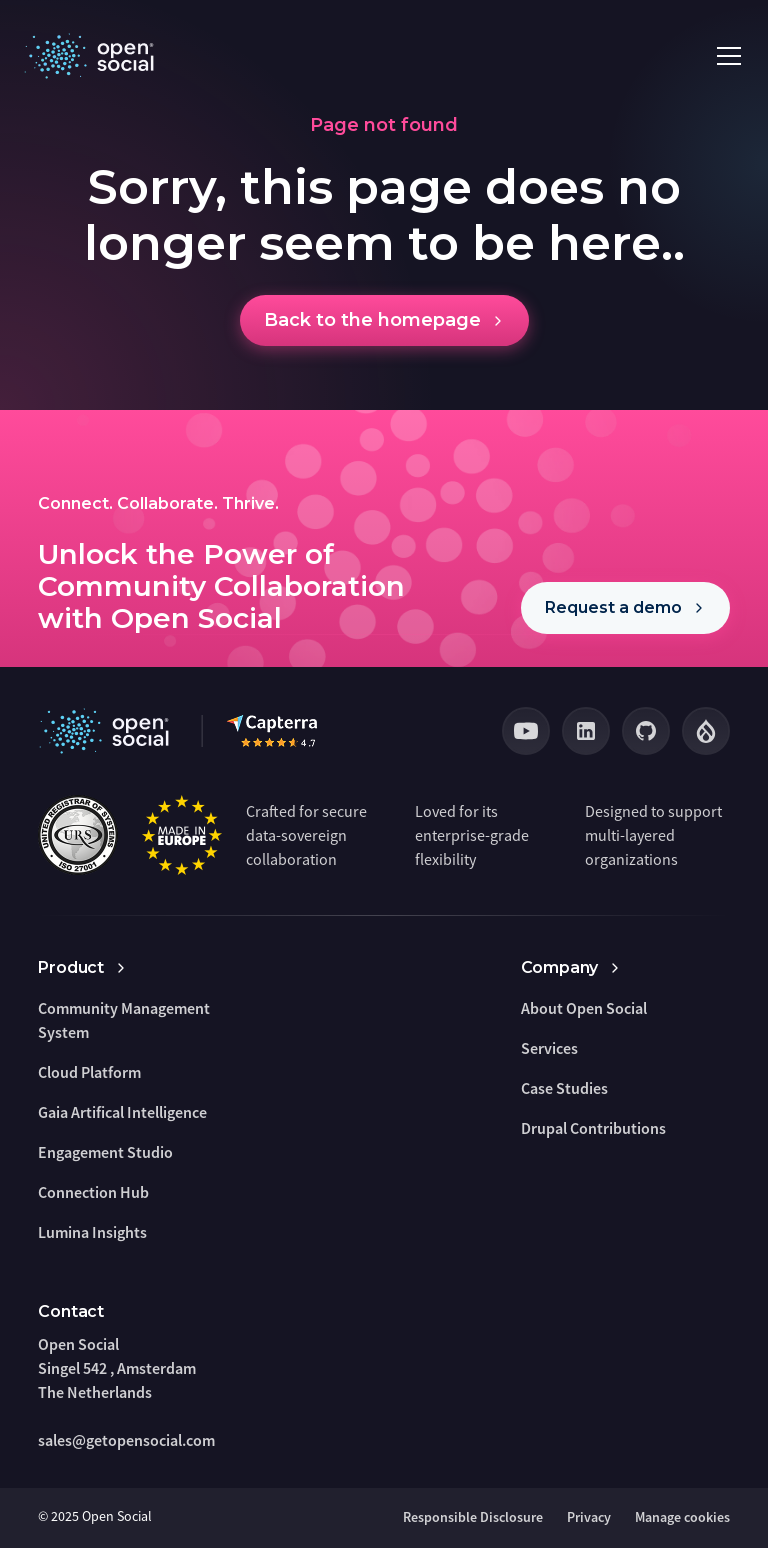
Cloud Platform (89, 1072)
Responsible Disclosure (473, 1517)
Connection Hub (93, 1192)
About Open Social (584, 1008)
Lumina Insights (92, 1232)
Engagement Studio (105, 1152)
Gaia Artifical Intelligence (122, 1112)
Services (549, 1048)
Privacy (589, 1517)
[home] (93, 56)
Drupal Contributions (593, 1128)
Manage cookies (682, 1517)
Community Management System (124, 1020)
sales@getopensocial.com (126, 1440)
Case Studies (564, 1088)
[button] (725, 56)
